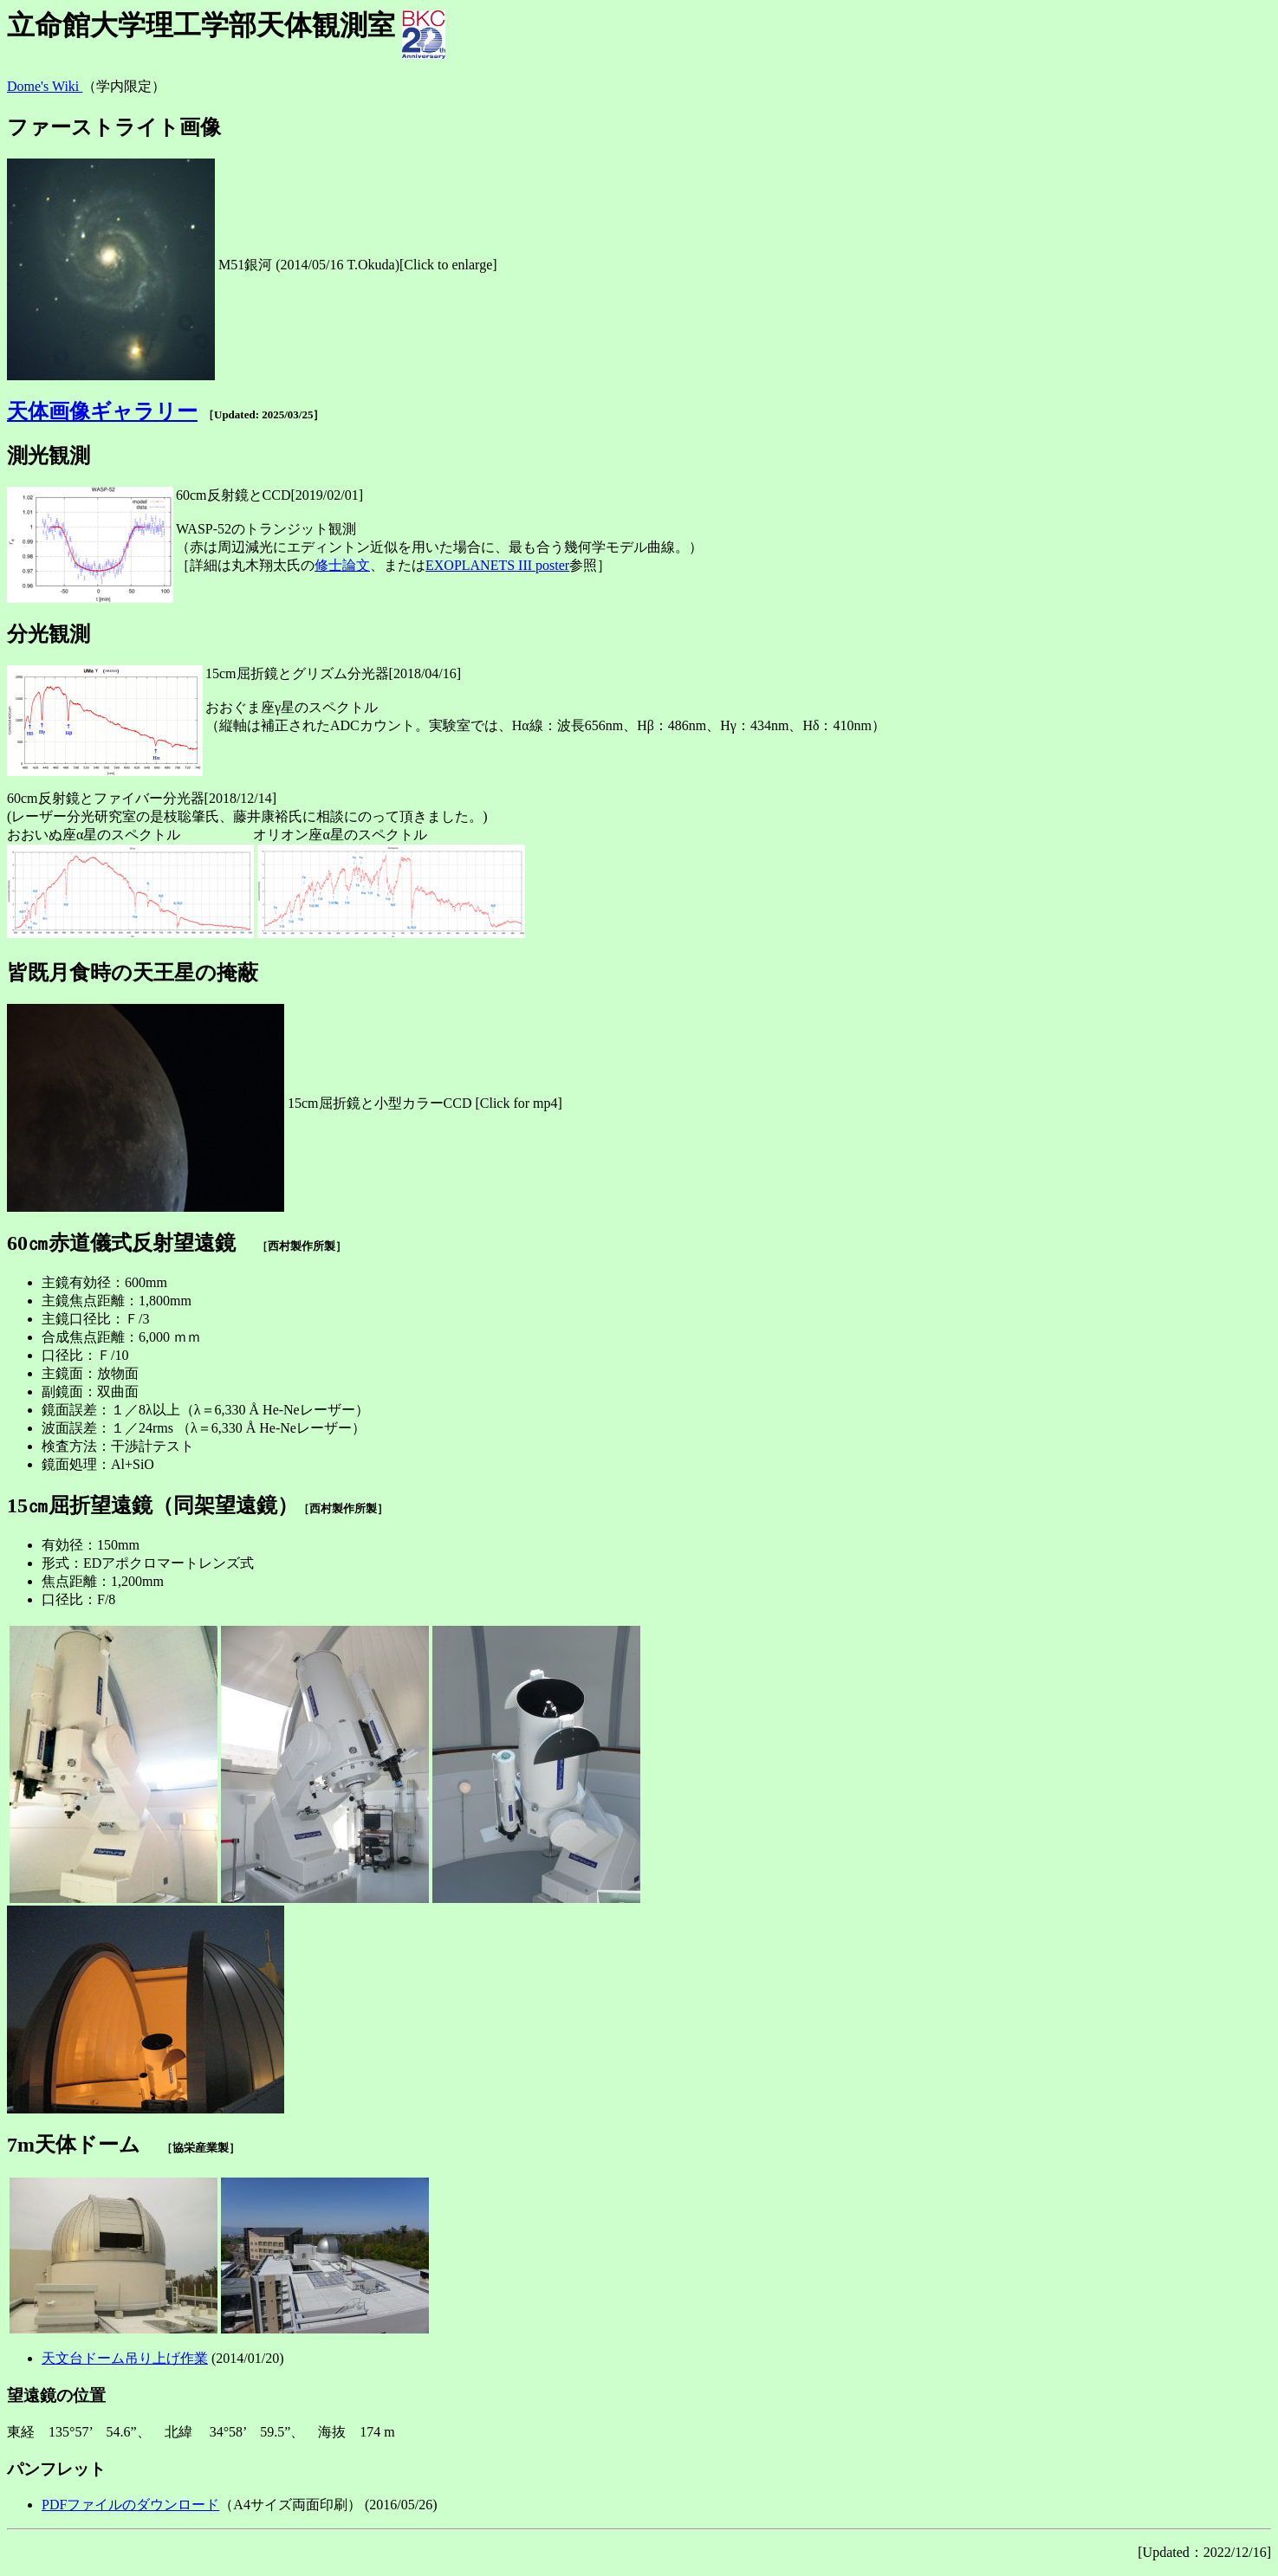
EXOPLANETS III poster (497, 565)
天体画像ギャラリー (102, 411)
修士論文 (342, 565)
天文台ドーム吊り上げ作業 (125, 2358)
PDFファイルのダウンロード (130, 2504)
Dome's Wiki (44, 86)
